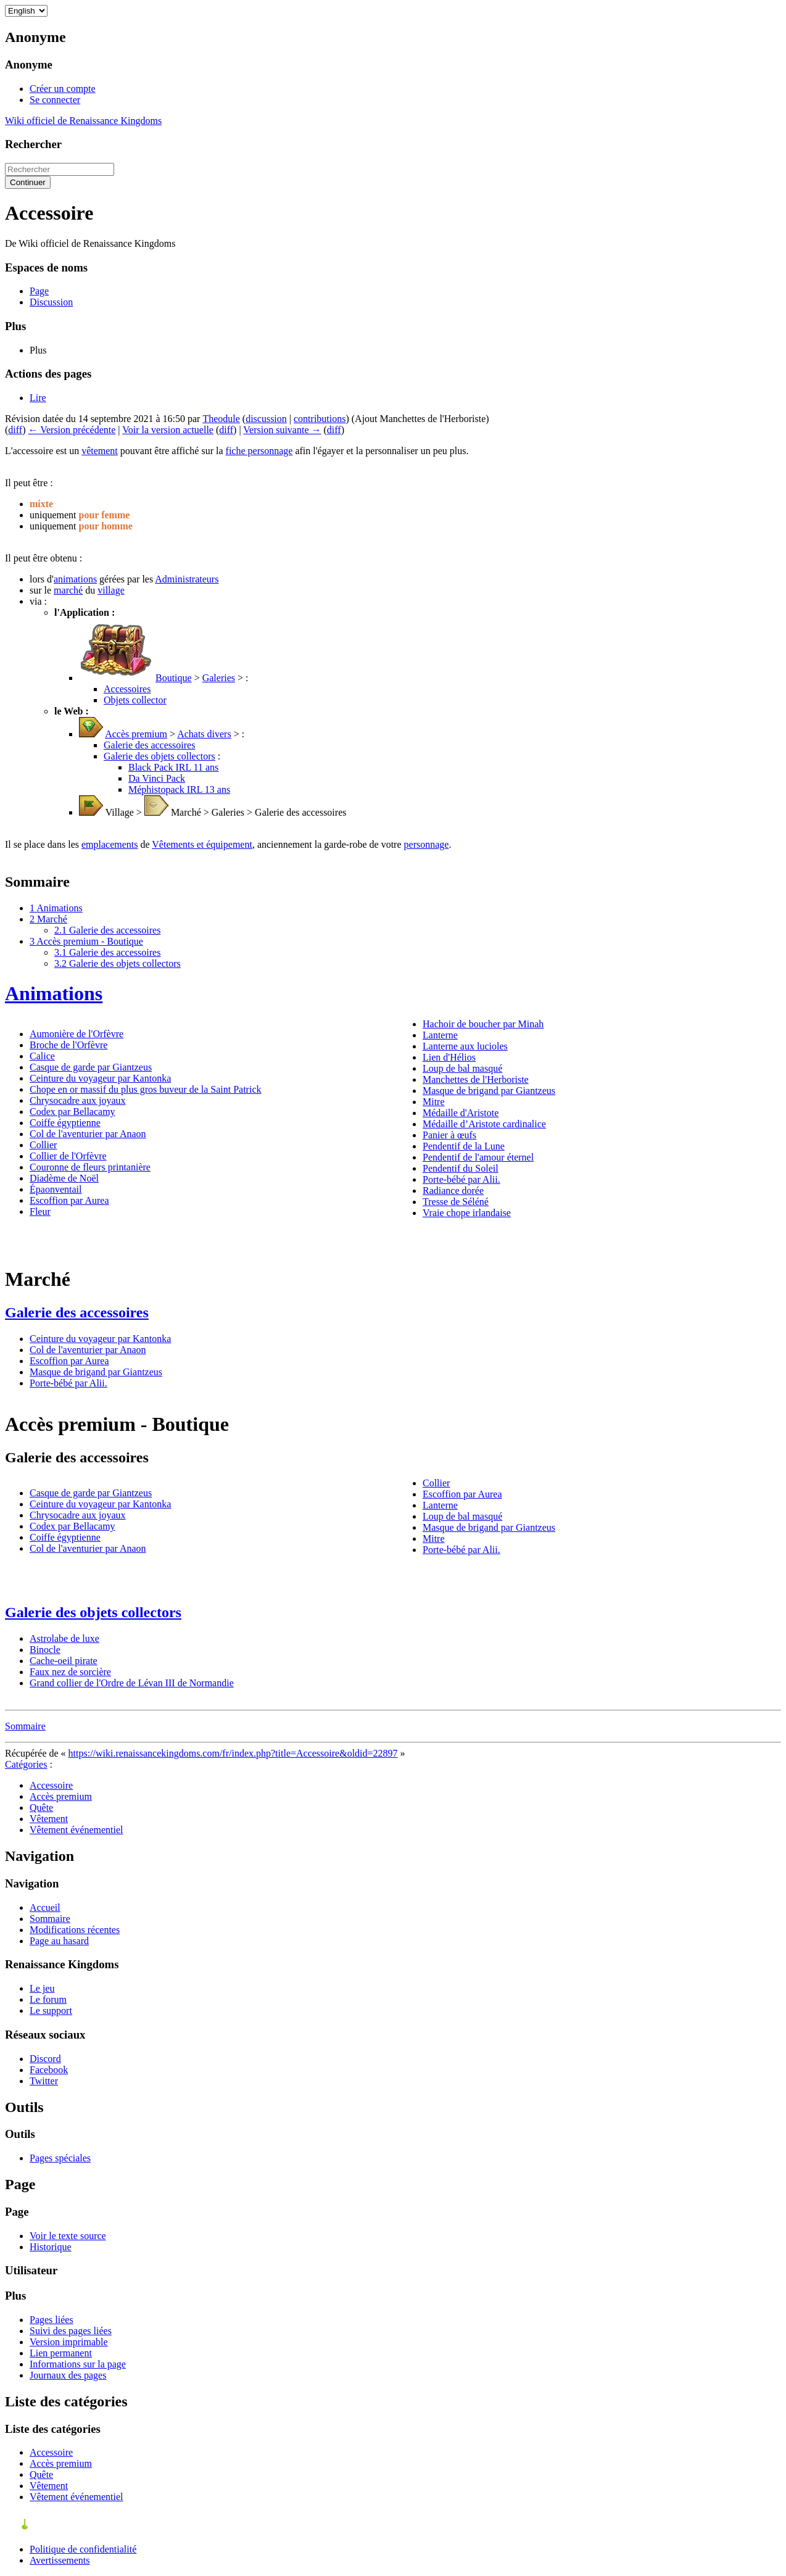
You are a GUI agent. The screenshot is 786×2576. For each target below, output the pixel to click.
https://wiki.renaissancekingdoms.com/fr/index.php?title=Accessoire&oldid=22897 (233, 1753)
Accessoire (51, 1785)
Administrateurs (186, 579)
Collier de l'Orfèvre (68, 1156)
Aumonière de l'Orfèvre (76, 1034)
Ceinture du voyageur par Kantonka (100, 1078)
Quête (41, 1807)
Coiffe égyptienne (65, 1122)
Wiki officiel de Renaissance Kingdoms (83, 120)
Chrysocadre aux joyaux (78, 1100)
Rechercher (33, 144)
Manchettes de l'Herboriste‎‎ (476, 1079)
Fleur (40, 1211)
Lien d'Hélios (449, 1057)
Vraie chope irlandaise (467, 1212)
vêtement (99, 450)
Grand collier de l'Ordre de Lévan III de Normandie (132, 1683)
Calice (42, 1056)
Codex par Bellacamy (72, 1111)
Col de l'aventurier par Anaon (88, 1134)
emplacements (109, 844)
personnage (426, 844)
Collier (43, 1145)
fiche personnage (259, 450)
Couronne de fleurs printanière (90, 1167)
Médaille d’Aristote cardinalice (484, 1124)
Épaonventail (55, 1189)
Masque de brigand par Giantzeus (489, 1090)
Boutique (173, 678)
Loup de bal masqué (462, 1068)
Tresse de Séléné (456, 1201)
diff (15, 430)
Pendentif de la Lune (464, 1146)
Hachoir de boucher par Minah (483, 1024)
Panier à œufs (449, 1135)
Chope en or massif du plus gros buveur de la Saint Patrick (146, 1089)
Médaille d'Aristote (460, 1113)
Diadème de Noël (64, 1178)
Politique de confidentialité (83, 2549)
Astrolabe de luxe (64, 1638)
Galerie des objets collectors (159, 756)
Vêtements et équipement (202, 844)
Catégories (26, 1764)
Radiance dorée (453, 1190)
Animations (53, 993)
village (111, 590)
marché (68, 590)
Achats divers (204, 734)
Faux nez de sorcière (70, 1672)
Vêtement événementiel (76, 1829)
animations (75, 579)
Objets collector (135, 700)
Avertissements (59, 2560)
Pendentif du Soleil (460, 1168)
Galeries (218, 678)
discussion (266, 418)
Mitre (434, 1101)
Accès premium (136, 734)
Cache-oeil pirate (63, 1660)
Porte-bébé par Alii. (461, 1179)
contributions (319, 418)
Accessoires (127, 689)
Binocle (45, 1649)
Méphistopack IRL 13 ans (179, 789)
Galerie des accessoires (149, 745)
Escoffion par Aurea (69, 1200)
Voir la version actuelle (167, 430)
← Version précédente (71, 430)
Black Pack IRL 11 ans (173, 767)
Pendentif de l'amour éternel (478, 1157)
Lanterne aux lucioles (465, 1046)
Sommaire (25, 1726)
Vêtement (49, 1818)
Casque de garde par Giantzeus (91, 1067)
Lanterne (440, 1035)
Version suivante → (282, 430)
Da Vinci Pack (156, 778)
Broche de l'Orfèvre (68, 1045)
